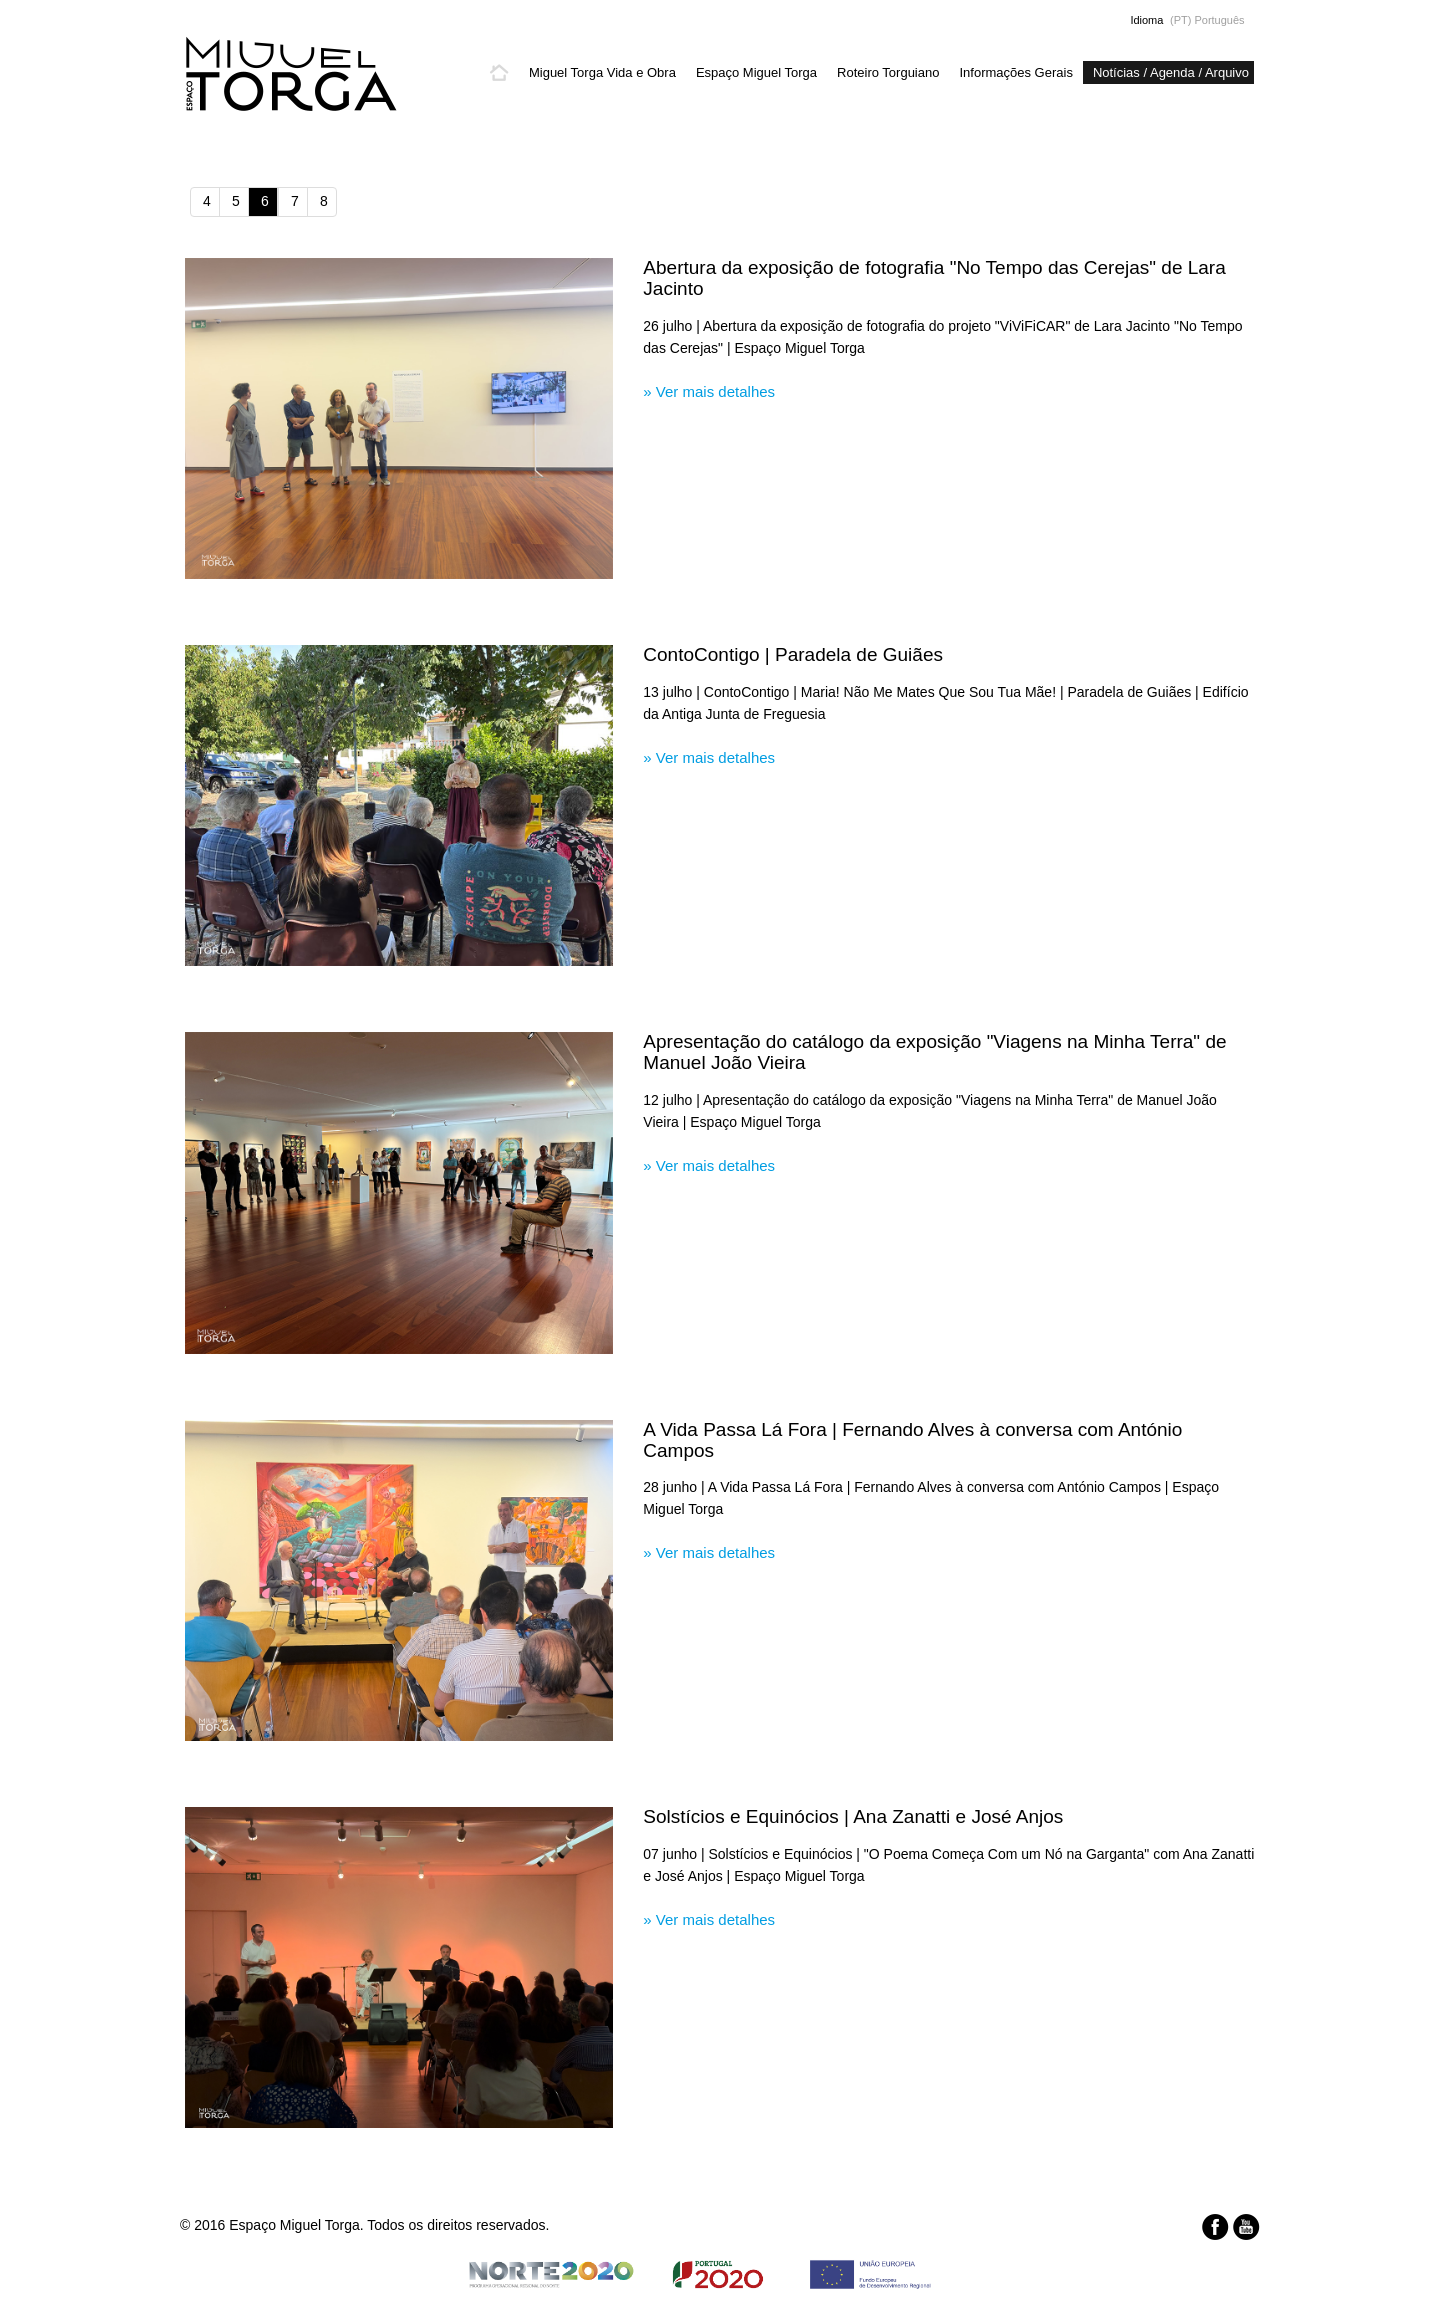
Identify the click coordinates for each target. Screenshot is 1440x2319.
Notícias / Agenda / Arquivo (1171, 72)
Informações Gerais (1015, 72)
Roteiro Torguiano (888, 72)
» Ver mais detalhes (709, 391)
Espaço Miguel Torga (756, 72)
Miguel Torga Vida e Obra (602, 72)
